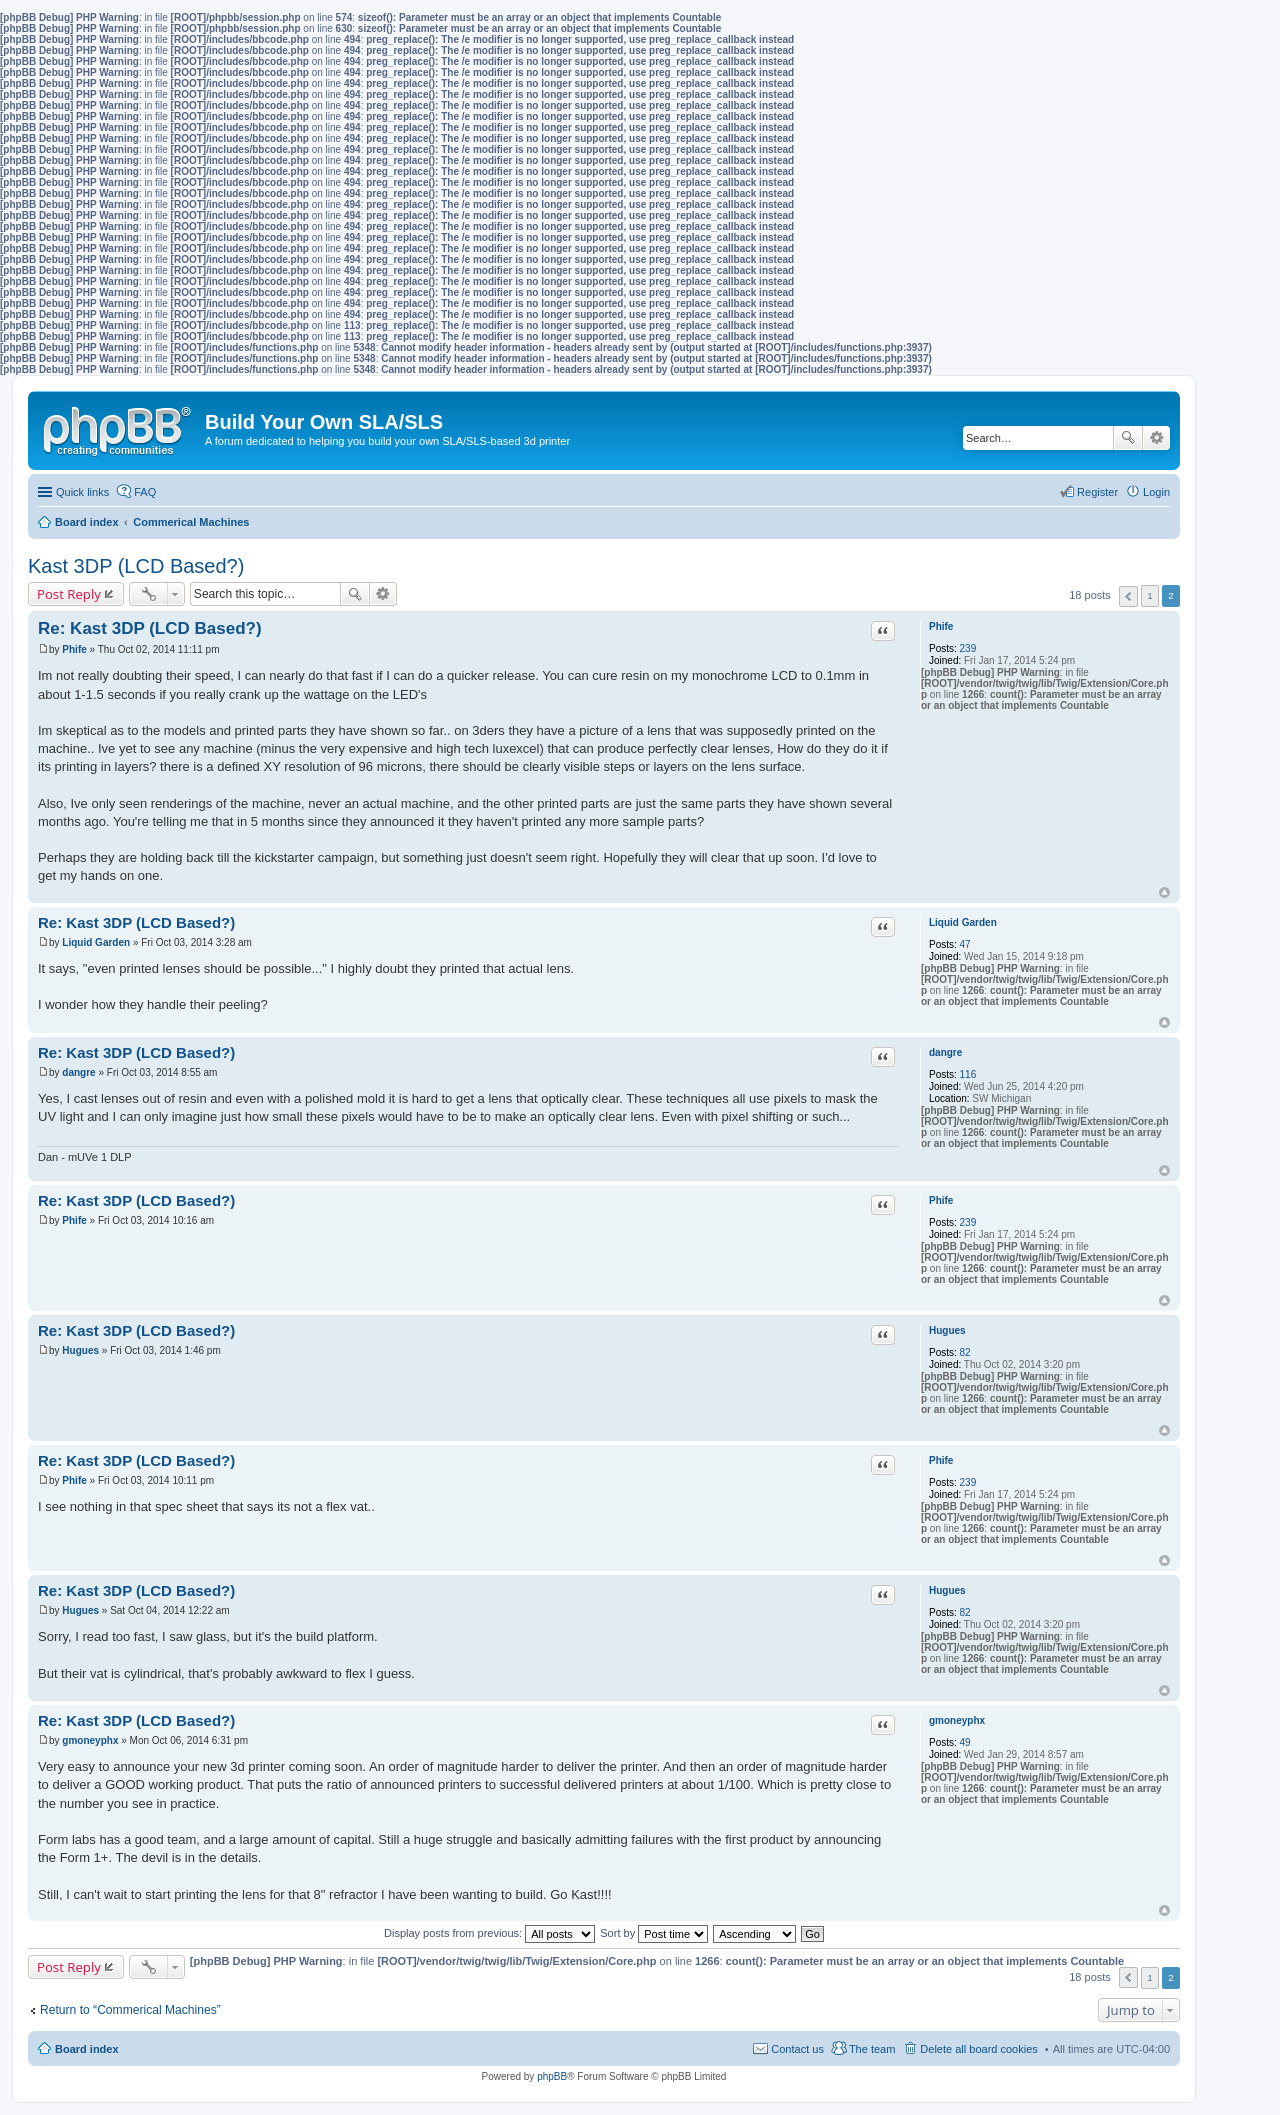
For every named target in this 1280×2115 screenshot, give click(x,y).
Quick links (82, 492)
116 (968, 1074)
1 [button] (1150, 595)
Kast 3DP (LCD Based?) (136, 566)
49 (965, 1742)
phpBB (552, 2076)
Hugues (947, 1330)
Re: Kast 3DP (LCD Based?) (150, 628)
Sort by (654, 1933)
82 (965, 1352)
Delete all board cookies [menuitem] (978, 2049)
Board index (87, 2049)
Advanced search (1156, 438)
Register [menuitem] (1097, 492)
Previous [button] (1128, 596)
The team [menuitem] (872, 2049)
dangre (945, 1052)
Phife (941, 626)
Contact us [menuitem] (797, 2049)
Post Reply (69, 594)
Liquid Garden (963, 922)
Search (1128, 438)
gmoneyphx (957, 1720)
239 (968, 648)
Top (1164, 892)
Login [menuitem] (1156, 492)
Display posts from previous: (489, 1933)
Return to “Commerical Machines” (130, 2010)
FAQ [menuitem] (145, 492)
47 (965, 944)
